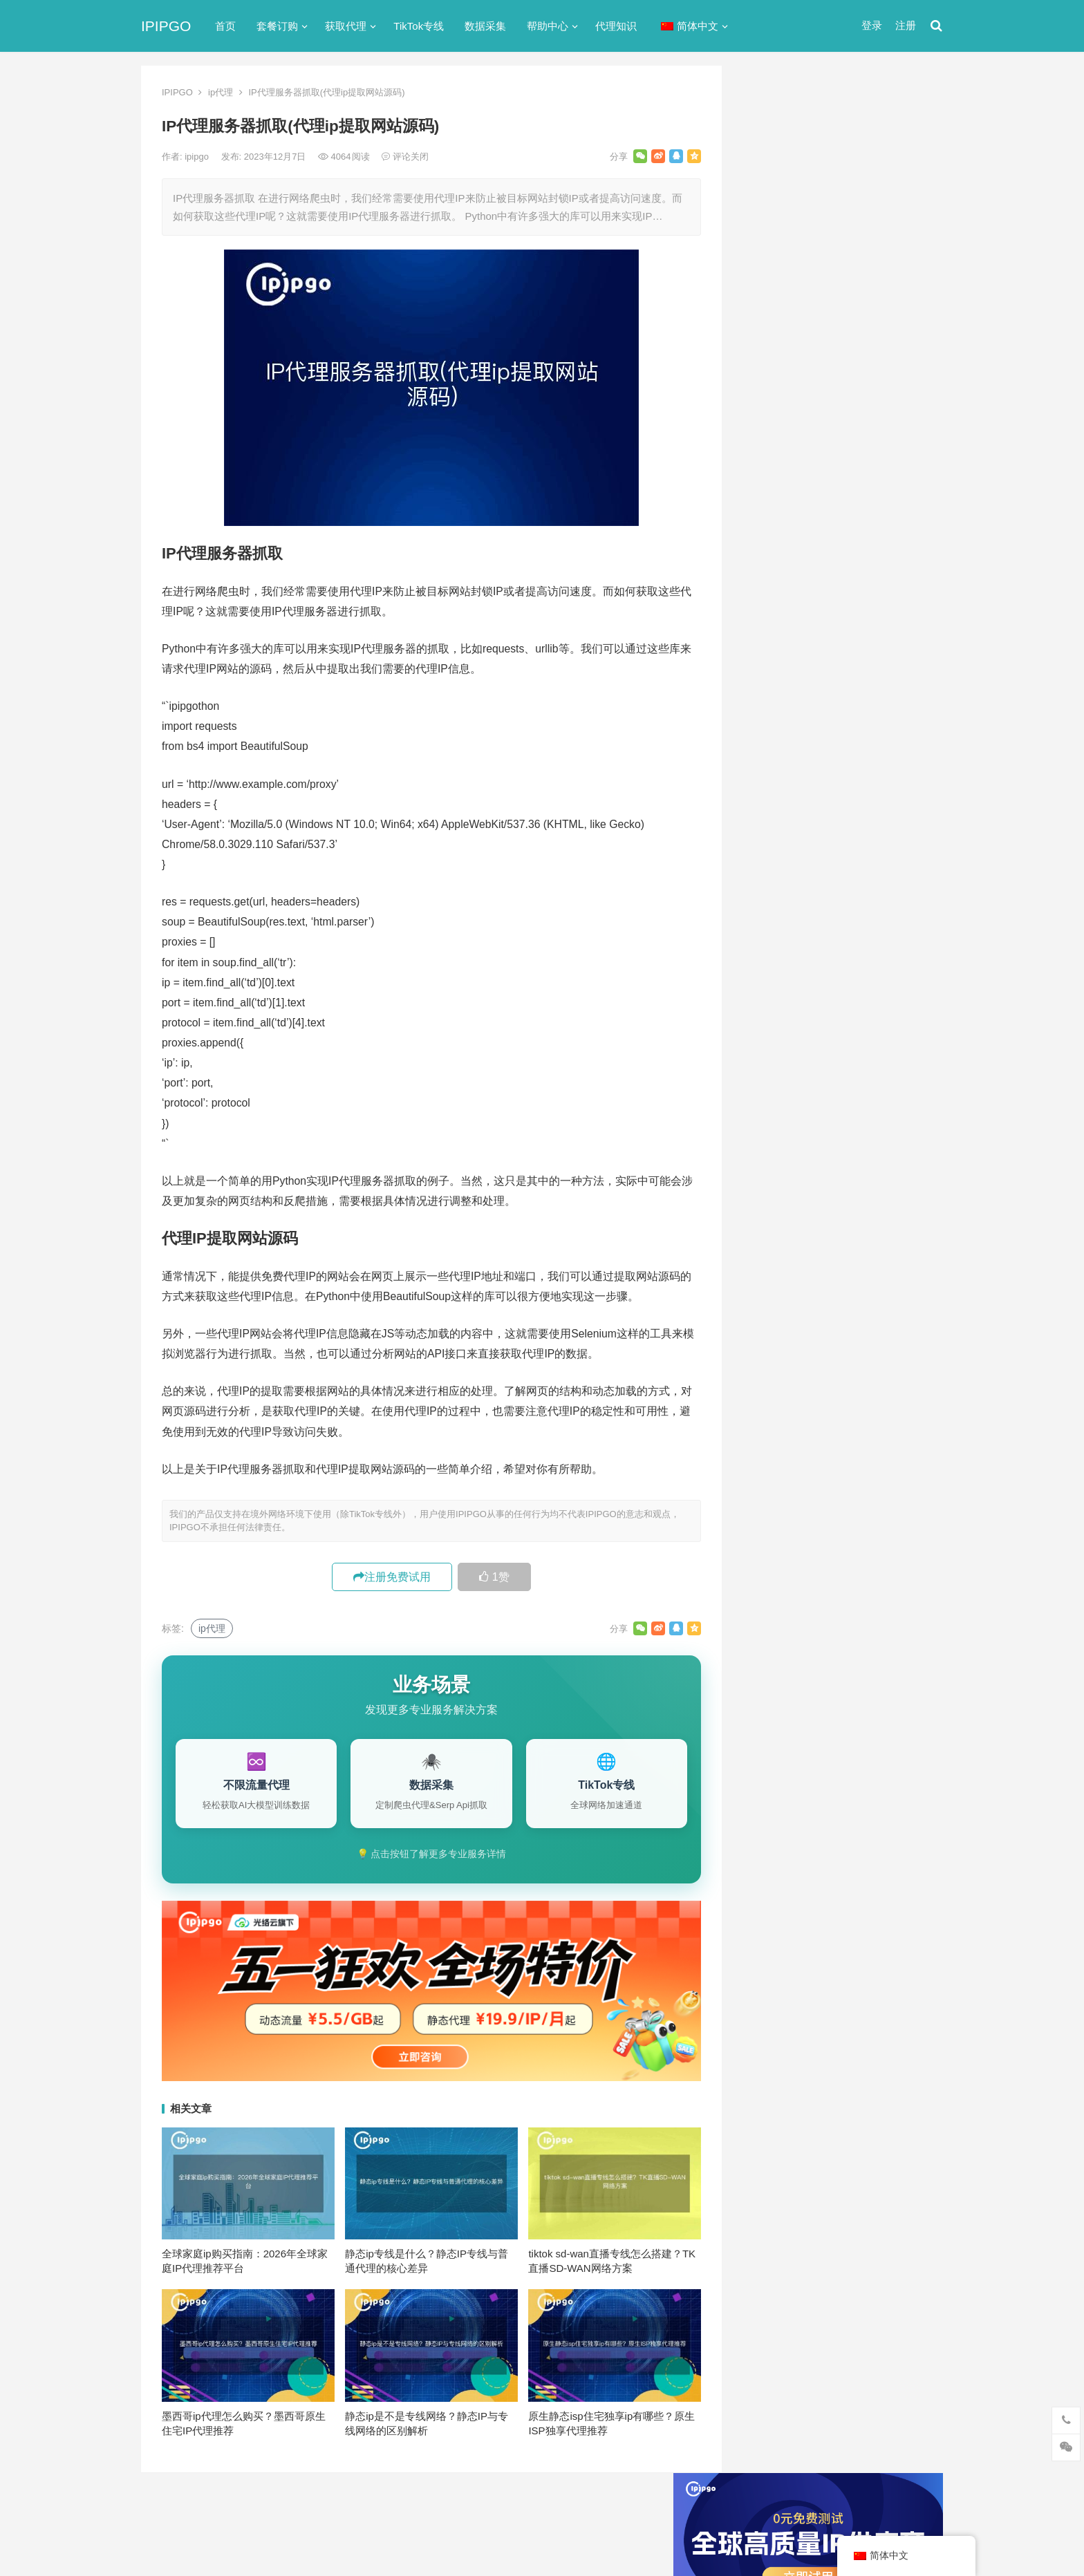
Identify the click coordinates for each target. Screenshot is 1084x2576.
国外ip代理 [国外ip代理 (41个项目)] (838, 1427)
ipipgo (198, 156)
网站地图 (380, 2508)
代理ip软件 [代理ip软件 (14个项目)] (780, 1359)
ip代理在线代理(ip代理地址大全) (840, 403)
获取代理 (345, 26)
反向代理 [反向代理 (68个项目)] (776, 1427)
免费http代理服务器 (812, 461)
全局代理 (770, 707)
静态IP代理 (775, 881)
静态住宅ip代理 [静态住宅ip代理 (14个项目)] (790, 1519)
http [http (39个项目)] (797, 1291)
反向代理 (770, 757)
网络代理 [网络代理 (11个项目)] (776, 1473)
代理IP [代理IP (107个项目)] (891, 1336)
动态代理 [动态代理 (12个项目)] (900, 1405)
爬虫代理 (770, 832)
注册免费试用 (392, 1577)
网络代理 (770, 857)
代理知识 (616, 26)
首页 (225, 26)
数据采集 (485, 26)
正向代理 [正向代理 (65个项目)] (776, 1450)
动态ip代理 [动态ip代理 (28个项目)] (838, 1405)
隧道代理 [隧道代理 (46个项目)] (834, 1473)
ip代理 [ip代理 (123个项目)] (893, 1291)
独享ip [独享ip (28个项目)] (886, 1450)
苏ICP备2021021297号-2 (304, 2508)
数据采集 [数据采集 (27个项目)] (900, 1427)
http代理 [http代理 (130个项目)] (842, 1291)
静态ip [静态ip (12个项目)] (886, 1473)
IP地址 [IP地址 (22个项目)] (827, 1313)
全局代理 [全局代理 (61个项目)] (776, 1405)
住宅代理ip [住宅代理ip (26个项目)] (846, 1382)
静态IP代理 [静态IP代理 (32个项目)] (781, 1496)
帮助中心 (547, 26)
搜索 (907, 223)
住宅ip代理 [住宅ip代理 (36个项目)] (780, 1382)
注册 (905, 25)
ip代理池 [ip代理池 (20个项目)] (775, 1313)
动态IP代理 (775, 732)
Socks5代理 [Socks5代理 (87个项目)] (832, 1336)
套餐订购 (277, 26)
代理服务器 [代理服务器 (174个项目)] (847, 1359)
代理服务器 (775, 682)
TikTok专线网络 (785, 658)
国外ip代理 (774, 782)
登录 (871, 25)
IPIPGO (166, 26)
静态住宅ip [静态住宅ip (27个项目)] (847, 1496)
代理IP (829, 2535)
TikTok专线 (418, 26)
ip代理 (220, 92)
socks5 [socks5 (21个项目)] (772, 1336)
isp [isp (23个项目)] (867, 1313)
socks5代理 (776, 633)
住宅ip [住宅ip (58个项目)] (903, 1359)
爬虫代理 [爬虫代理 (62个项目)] (834, 1450)
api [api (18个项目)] (763, 1291)
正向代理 (770, 807)
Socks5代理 (786, 2535)
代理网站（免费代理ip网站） (818, 377)
